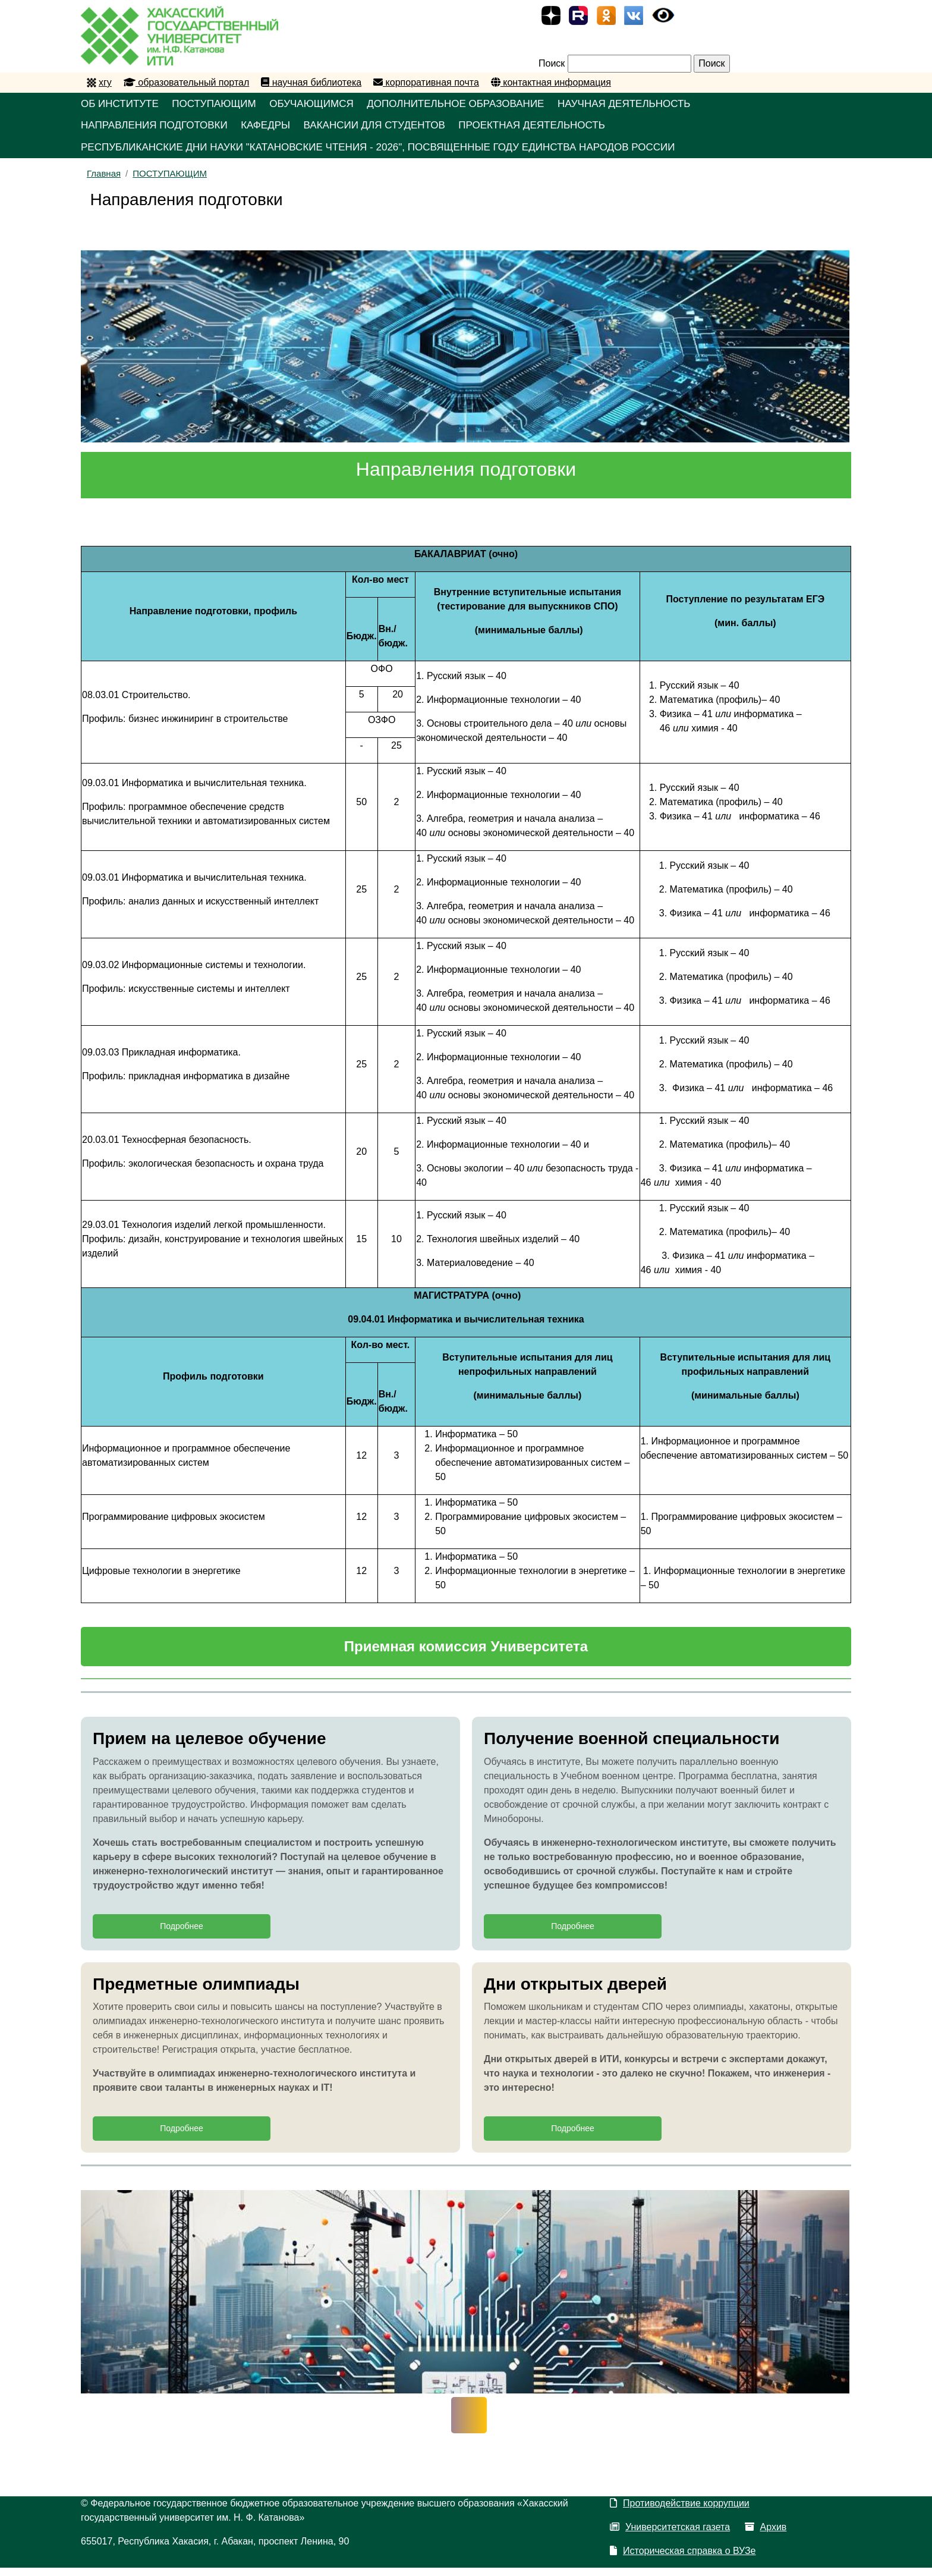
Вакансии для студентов (399, 129)
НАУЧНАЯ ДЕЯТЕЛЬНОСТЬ (670, 105)
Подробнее (181, 1934)
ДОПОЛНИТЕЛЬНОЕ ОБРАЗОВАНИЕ (488, 105)
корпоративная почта (426, 82)
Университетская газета (670, 2535)
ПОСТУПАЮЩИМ (225, 105)
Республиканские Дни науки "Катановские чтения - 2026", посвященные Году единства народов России (395, 153)
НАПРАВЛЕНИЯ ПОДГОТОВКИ (158, 129)
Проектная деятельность (569, 129)
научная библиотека (311, 82)
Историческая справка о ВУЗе (683, 2559)
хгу (105, 82)
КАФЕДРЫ (280, 129)
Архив (766, 2535)
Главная (104, 181)
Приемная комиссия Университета (466, 1654)
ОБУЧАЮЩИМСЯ (332, 105)
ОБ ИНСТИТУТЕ (122, 105)
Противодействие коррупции (680, 2511)
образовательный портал (186, 82)
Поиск (552, 63)
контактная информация (551, 82)
